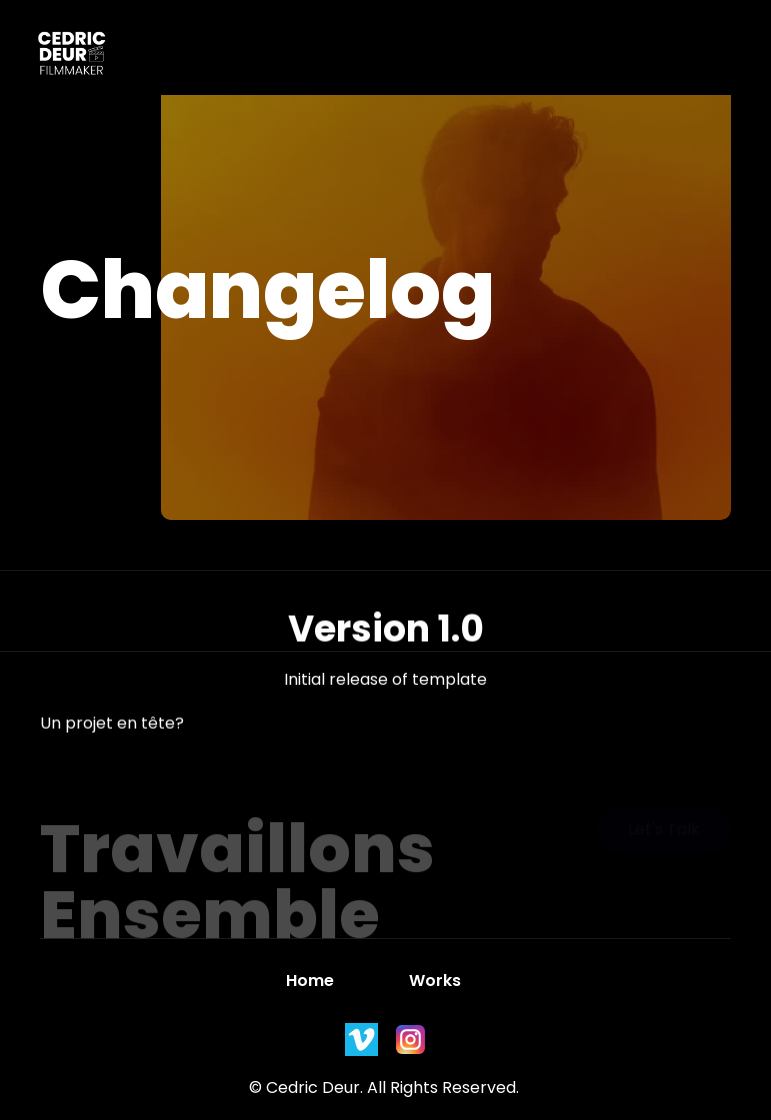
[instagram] (361, 1039)
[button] (433, 58)
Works (435, 980)
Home (310, 980)
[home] (62, 57)
